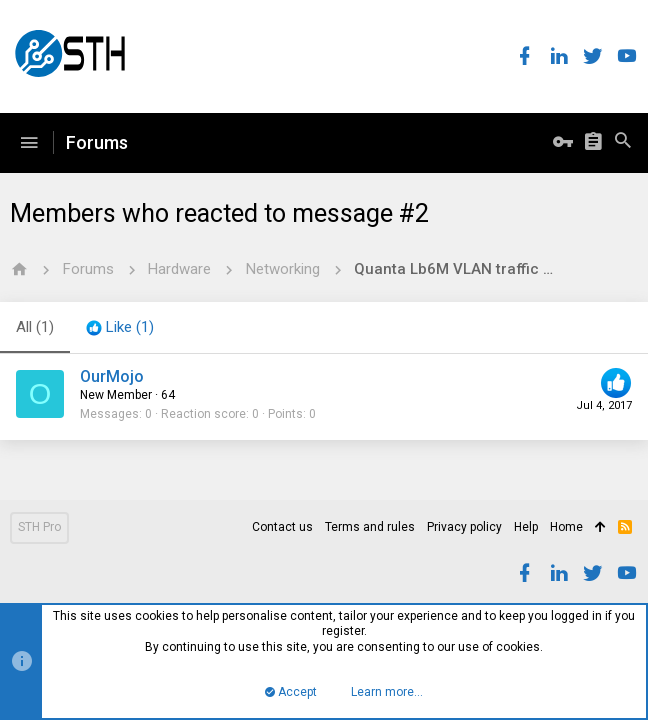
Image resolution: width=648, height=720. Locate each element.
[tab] (120, 328)
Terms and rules (370, 527)
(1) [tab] (35, 327)
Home (566, 527)
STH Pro (39, 527)
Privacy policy (464, 527)
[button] (29, 143)
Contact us (282, 527)
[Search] (623, 142)
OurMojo (112, 376)
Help (526, 527)
